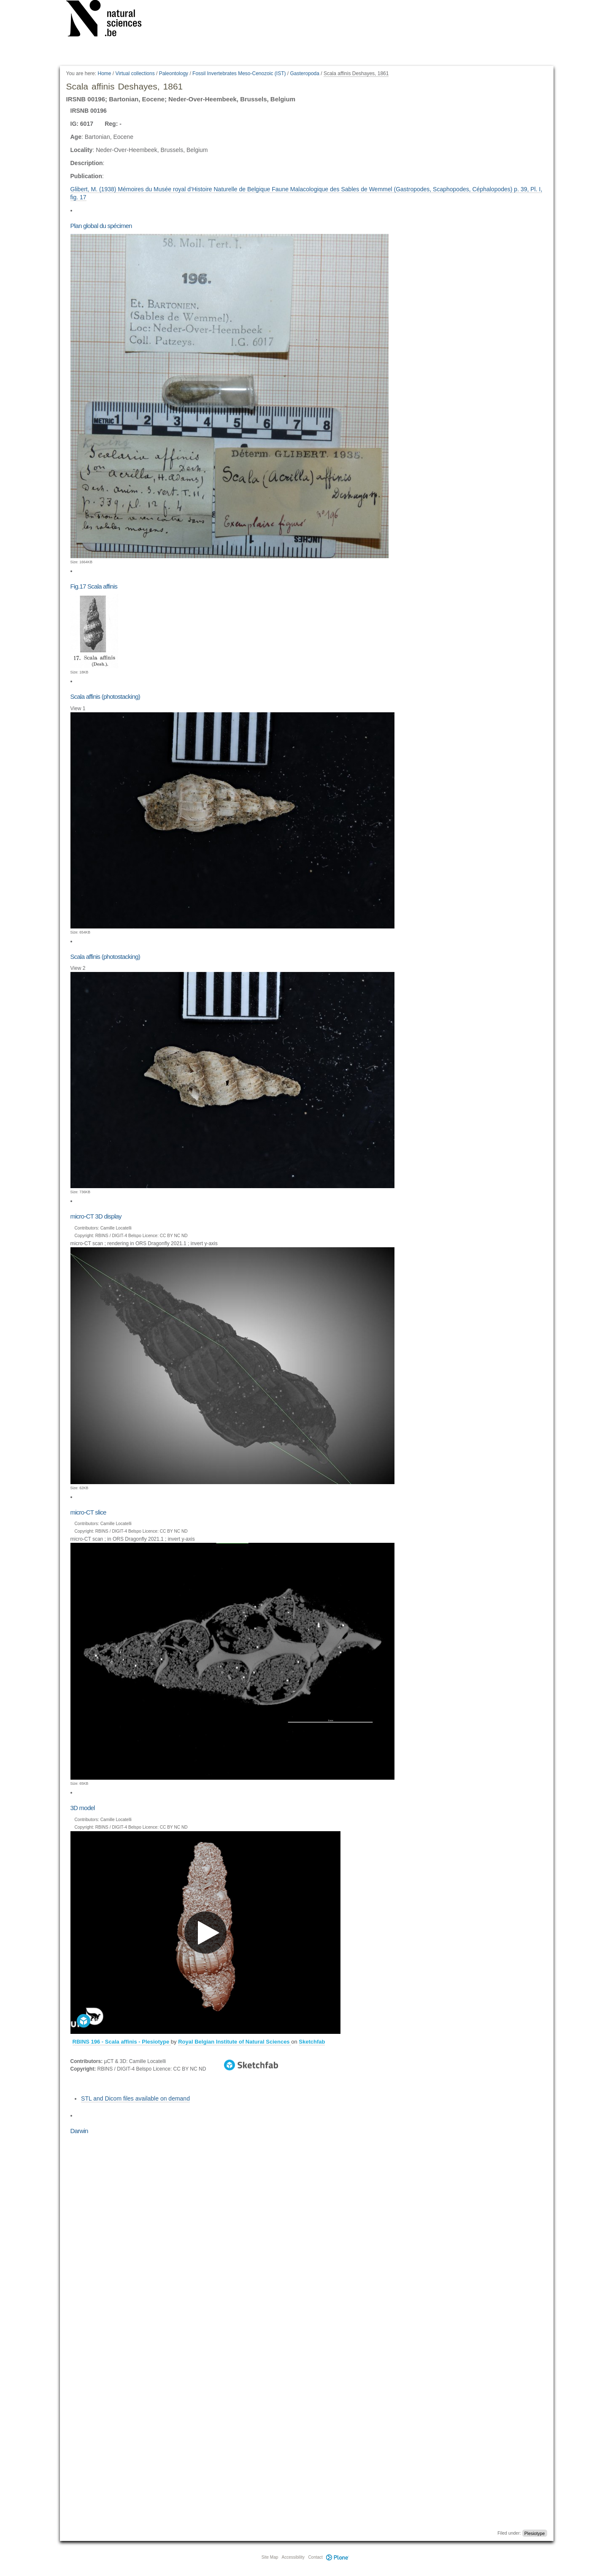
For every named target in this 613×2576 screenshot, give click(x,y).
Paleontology (173, 73)
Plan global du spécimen (101, 225)
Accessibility (293, 2557)
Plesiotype (534, 2532)
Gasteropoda (304, 73)
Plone (337, 2557)
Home (104, 73)
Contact (315, 2557)
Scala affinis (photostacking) (105, 696)
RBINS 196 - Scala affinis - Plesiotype (122, 2042)
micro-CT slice (88, 1512)
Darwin (79, 2130)
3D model (82, 1807)
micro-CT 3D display (96, 1216)
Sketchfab (312, 2042)
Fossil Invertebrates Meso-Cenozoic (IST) (239, 73)
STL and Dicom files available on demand (135, 2098)
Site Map (270, 2557)
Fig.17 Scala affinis (93, 586)
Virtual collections (135, 73)
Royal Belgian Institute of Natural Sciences (234, 2042)
